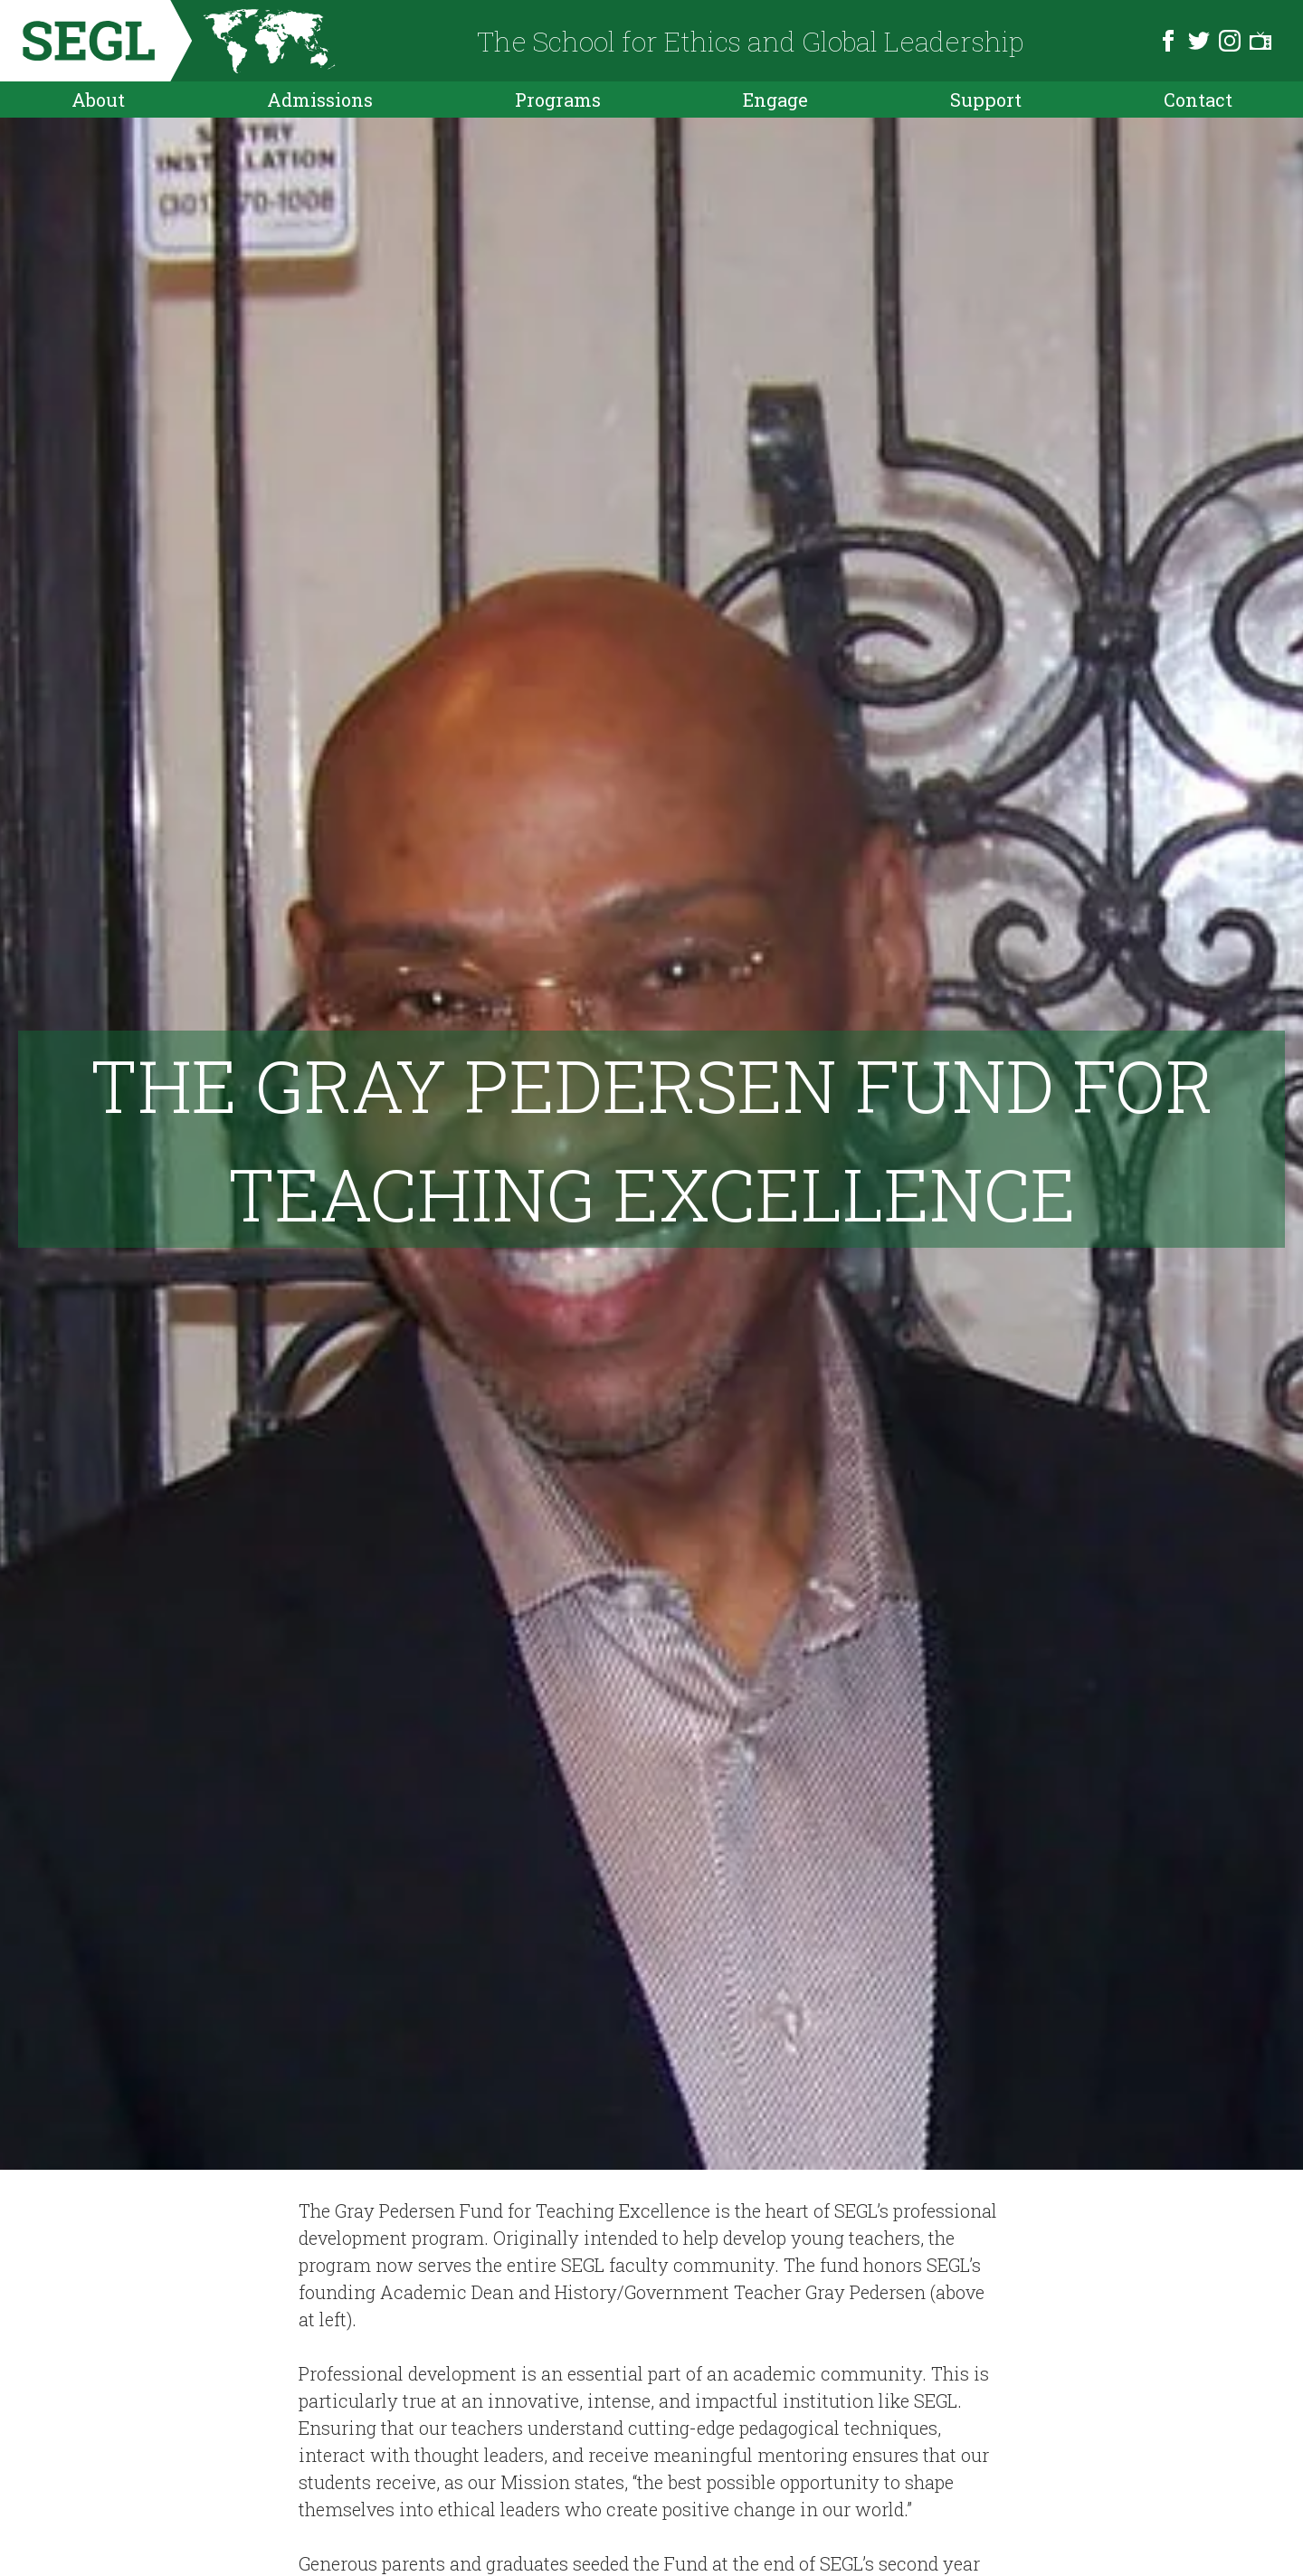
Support (986, 99)
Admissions (320, 99)
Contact (1198, 99)
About (98, 99)
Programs (558, 99)
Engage (775, 99)
